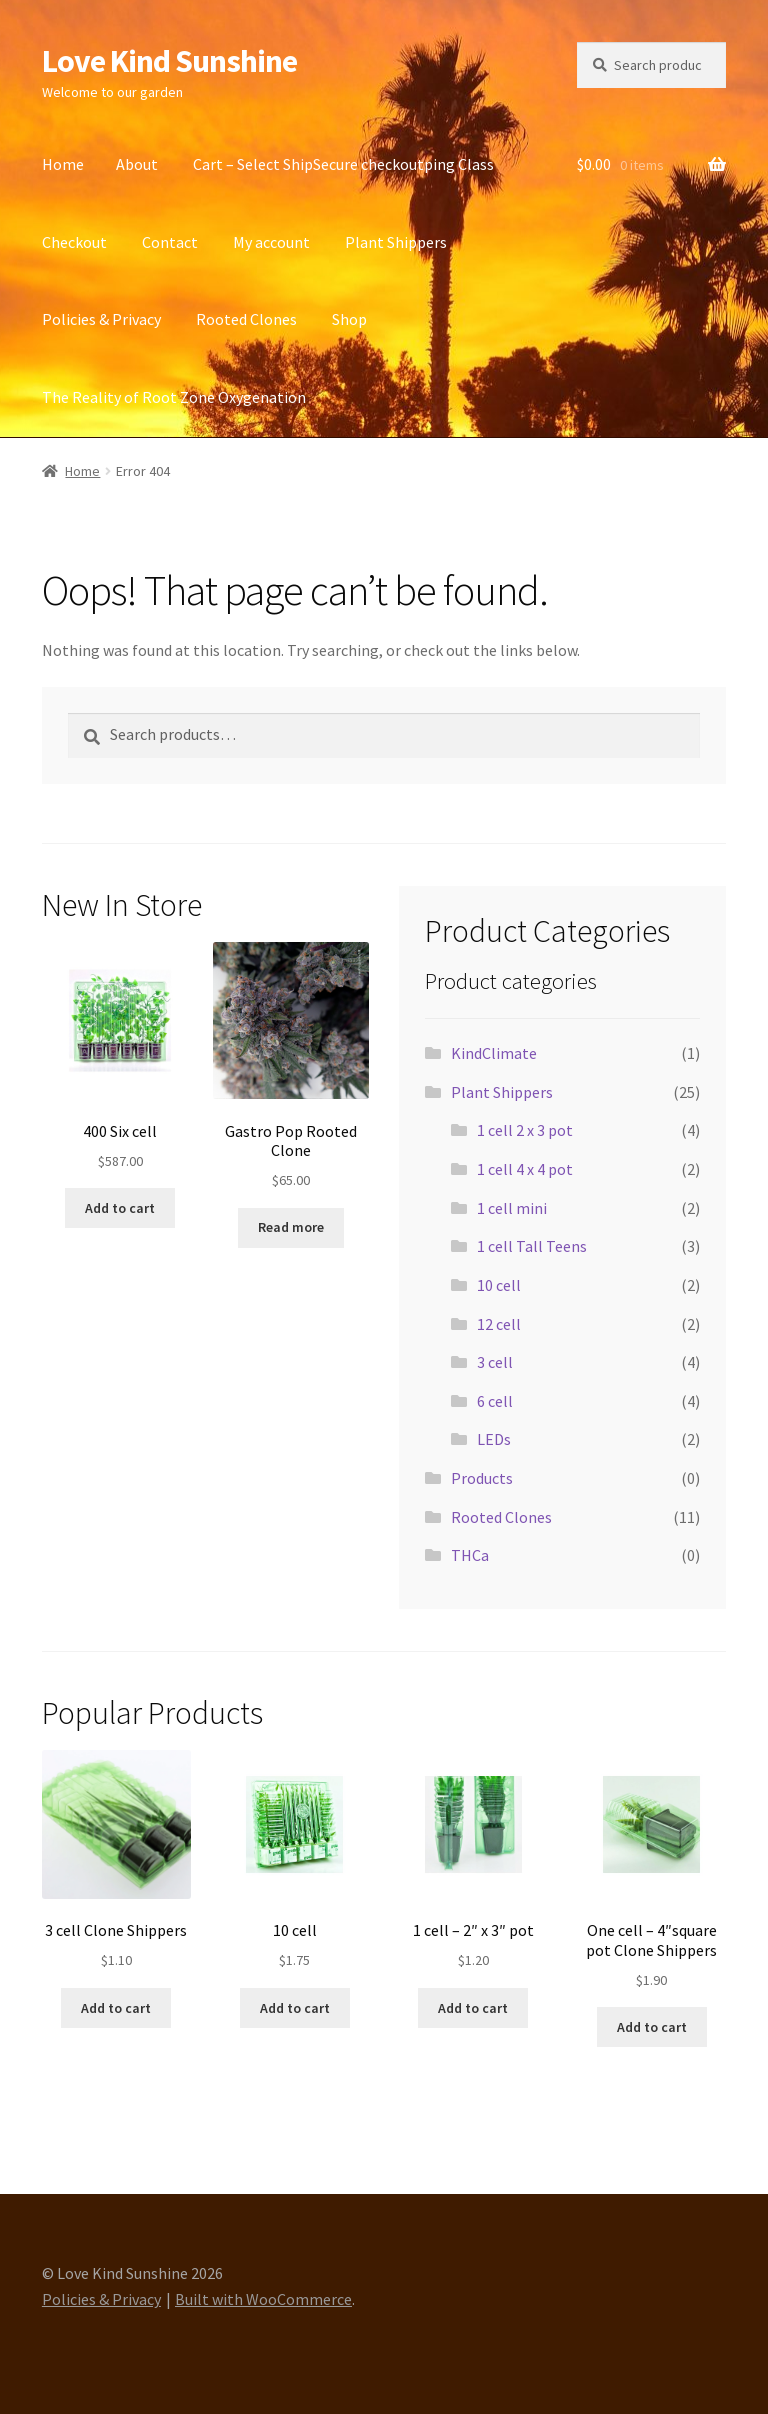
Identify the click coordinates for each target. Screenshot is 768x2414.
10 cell (499, 1285)
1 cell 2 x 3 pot (525, 1130)
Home (63, 164)
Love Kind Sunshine (169, 61)
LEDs (494, 1439)
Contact (170, 242)
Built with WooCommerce (263, 2299)
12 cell (499, 1324)
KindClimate (494, 1053)
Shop (349, 319)
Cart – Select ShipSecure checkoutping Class (343, 164)
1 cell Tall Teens (532, 1246)
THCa (470, 1555)
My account (271, 242)
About (137, 164)
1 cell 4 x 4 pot (525, 1169)
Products (482, 1478)
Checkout (74, 242)
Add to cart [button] (120, 1208)
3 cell (495, 1362)
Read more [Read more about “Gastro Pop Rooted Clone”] (291, 1227)
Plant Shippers (396, 242)
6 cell (495, 1401)
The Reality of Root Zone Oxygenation (174, 397)
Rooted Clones (246, 319)
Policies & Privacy (101, 319)
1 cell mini (512, 1208)
